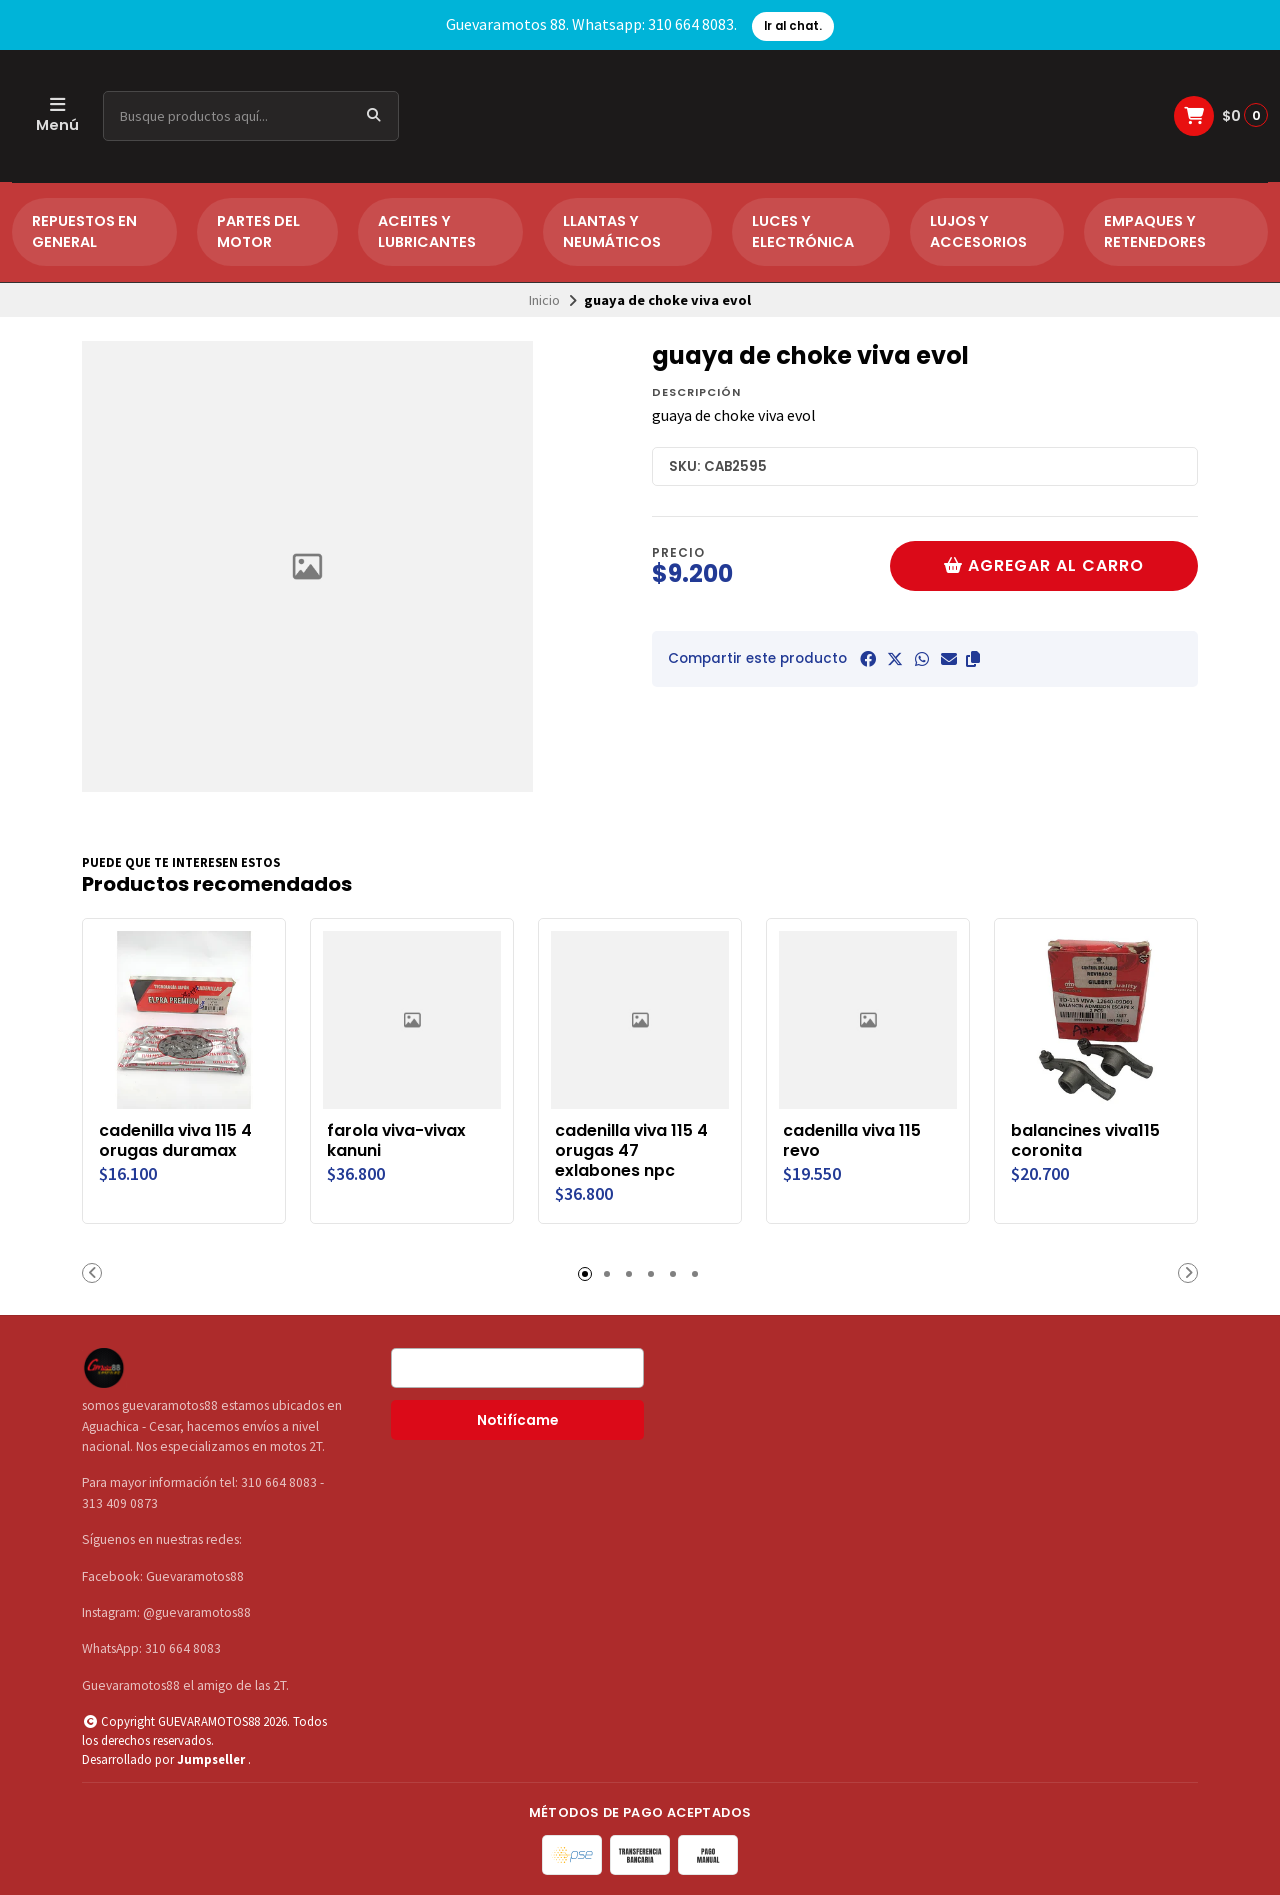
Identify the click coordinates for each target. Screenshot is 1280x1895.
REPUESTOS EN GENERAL (84, 232)
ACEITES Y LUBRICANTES (427, 232)
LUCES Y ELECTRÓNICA (803, 232)
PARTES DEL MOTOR (258, 232)
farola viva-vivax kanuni (396, 1141)
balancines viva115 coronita (1085, 1141)
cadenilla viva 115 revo (852, 1141)
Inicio (544, 300)
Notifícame (517, 1420)
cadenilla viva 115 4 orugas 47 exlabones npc (631, 1150)
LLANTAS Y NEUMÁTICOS (612, 232)
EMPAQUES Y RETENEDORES (1155, 232)
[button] (973, 659)
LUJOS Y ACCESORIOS (978, 232)
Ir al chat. (793, 26)
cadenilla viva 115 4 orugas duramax (175, 1141)
